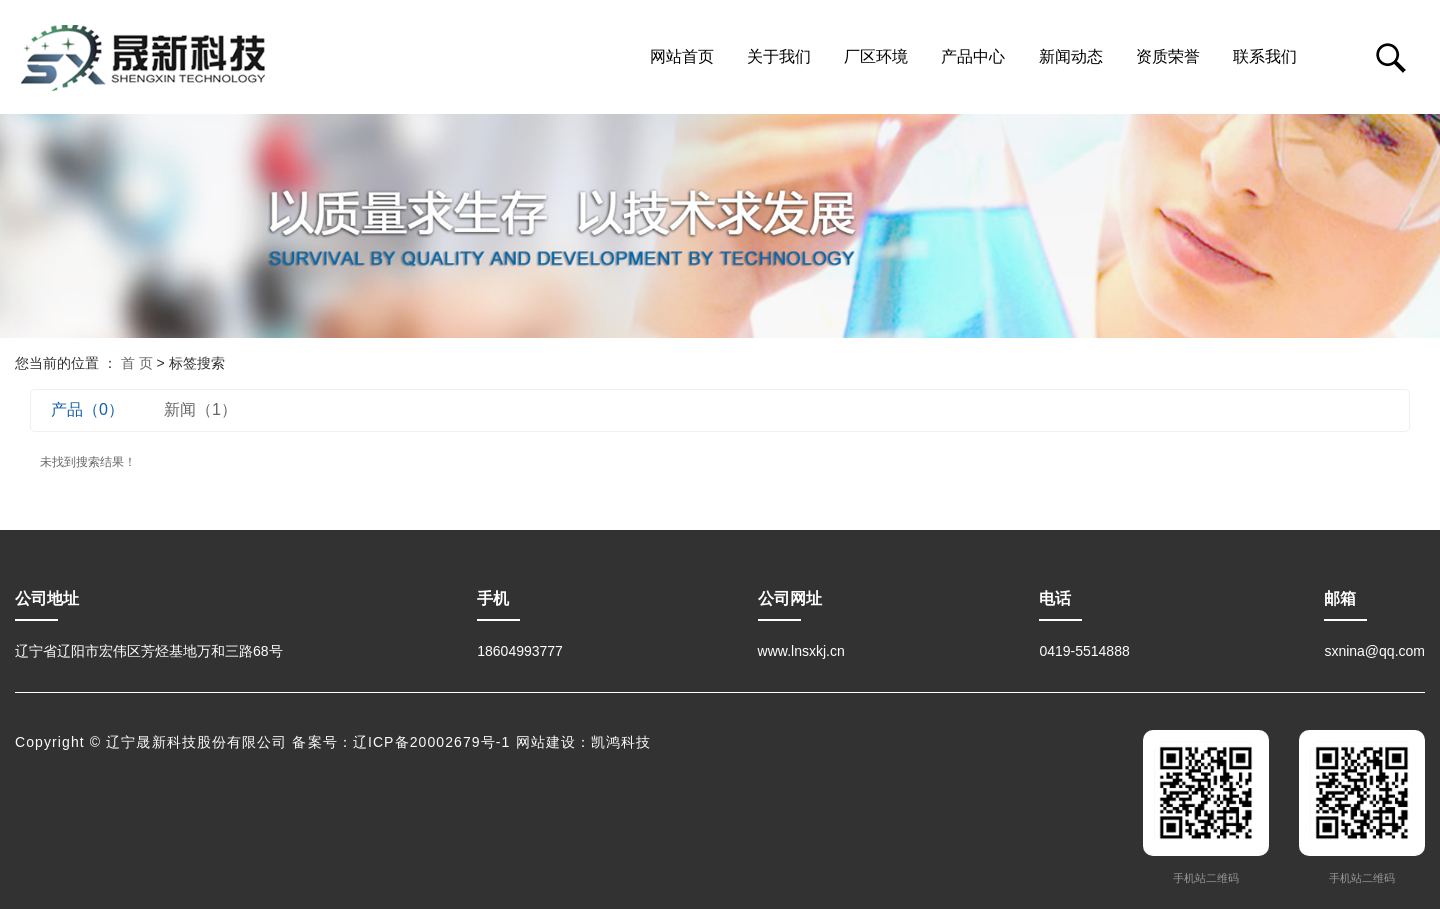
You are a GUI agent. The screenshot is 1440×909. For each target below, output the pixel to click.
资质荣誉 (1168, 56)
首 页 (137, 363)
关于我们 (779, 56)
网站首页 (682, 56)
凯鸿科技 (621, 742)
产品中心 (973, 56)
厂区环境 (876, 56)
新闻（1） (200, 409)
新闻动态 (1071, 56)
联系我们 (1265, 56)
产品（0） (87, 409)
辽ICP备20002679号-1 (432, 742)
